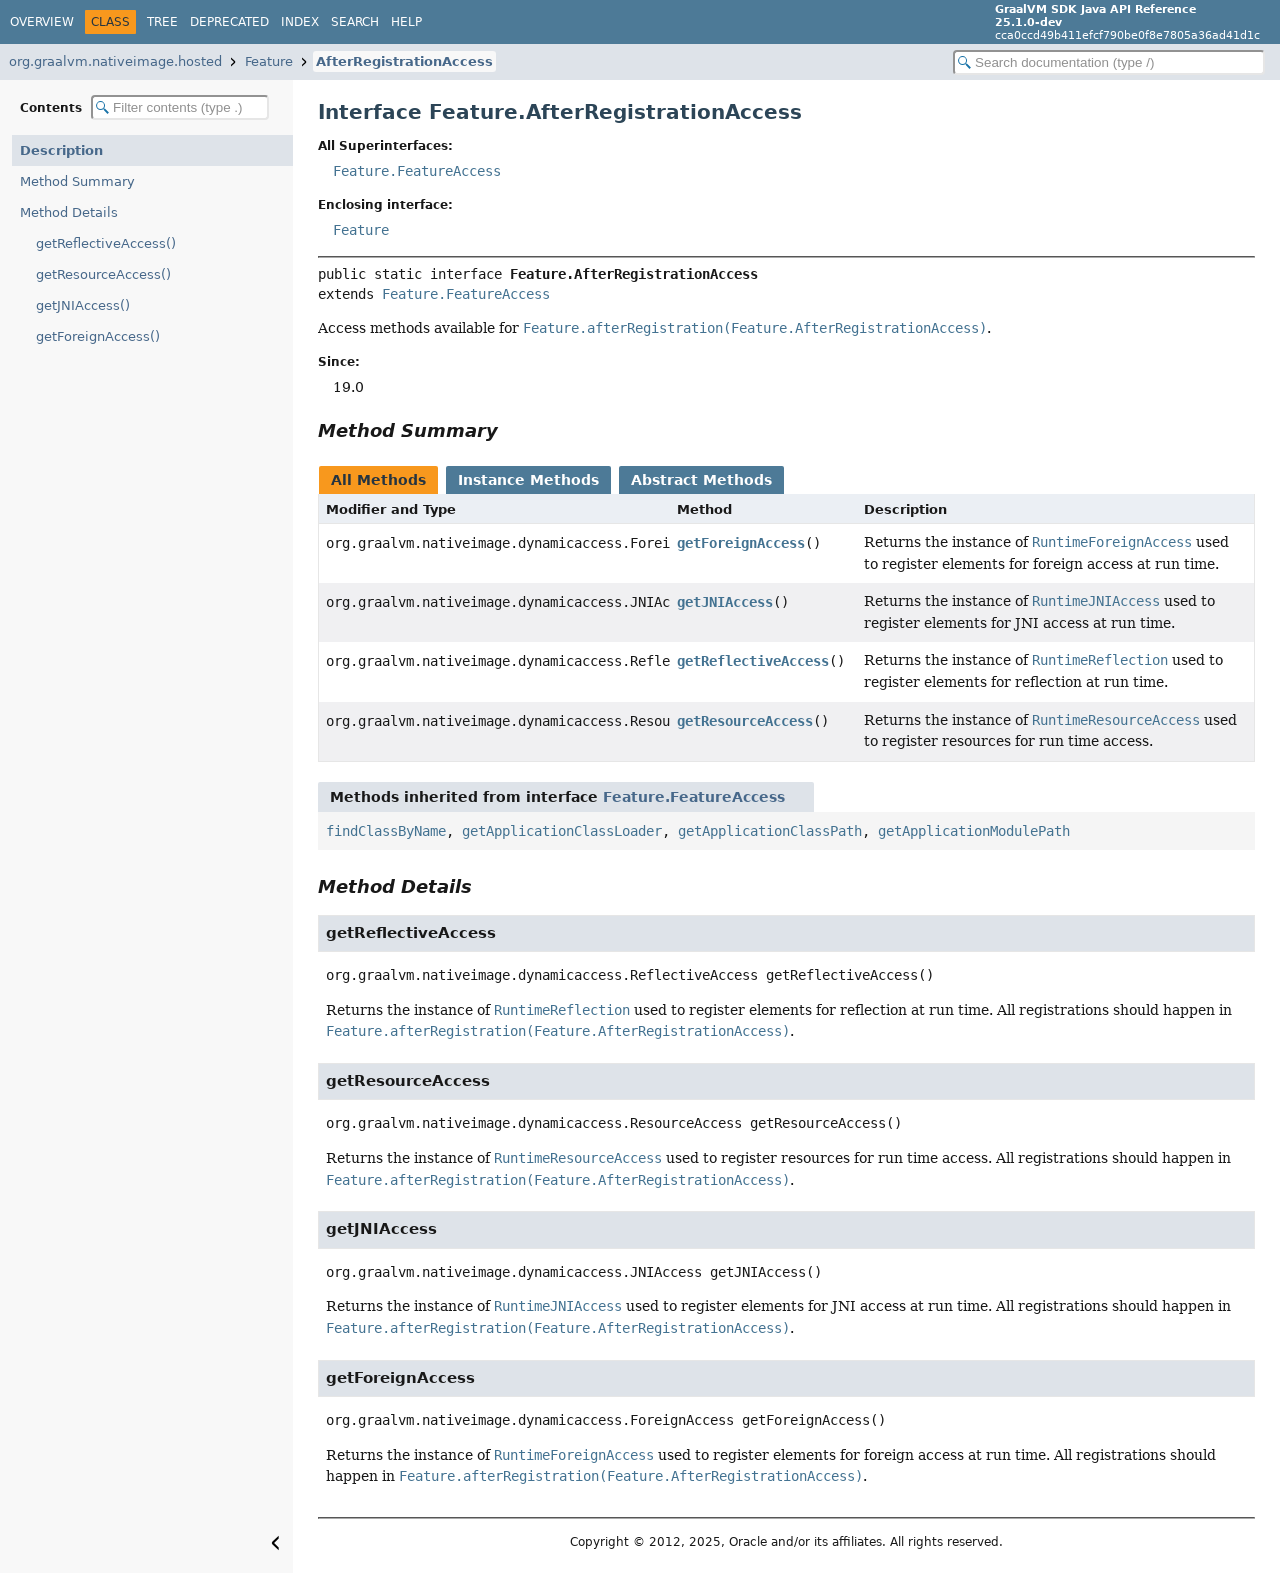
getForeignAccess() (98, 336)
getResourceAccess (745, 721)
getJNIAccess (725, 602)
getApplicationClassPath (770, 831)
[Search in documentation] (1109, 62)
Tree (162, 22)
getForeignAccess (741, 543)
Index (300, 22)
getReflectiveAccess (753, 661)
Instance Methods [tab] (528, 480)
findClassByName (386, 831)
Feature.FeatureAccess (417, 171)
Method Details (69, 212)
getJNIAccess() (83, 305)
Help (406, 22)
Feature (269, 61)
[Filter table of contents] (180, 107)
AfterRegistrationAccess (404, 61)
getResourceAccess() (103, 274)
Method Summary (77, 181)
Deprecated (229, 22)
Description (61, 150)
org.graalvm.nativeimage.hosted (115, 61)
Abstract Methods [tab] (701, 480)
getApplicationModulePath (974, 831)
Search (355, 22)
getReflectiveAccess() (106, 243)
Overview (42, 22)
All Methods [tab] (378, 480)
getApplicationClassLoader (562, 831)
